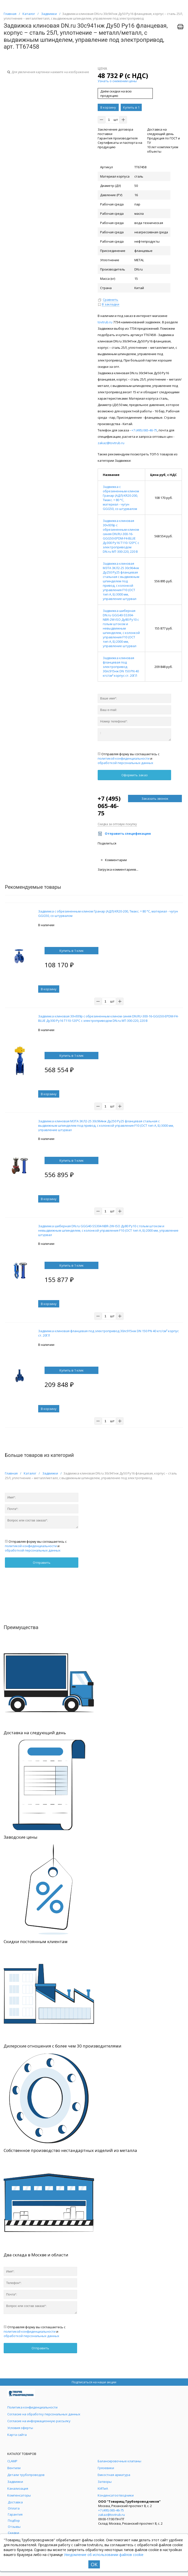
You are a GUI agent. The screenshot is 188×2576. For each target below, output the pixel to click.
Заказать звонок (154, 798)
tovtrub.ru (105, 322)
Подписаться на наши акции (94, 2382)
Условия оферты (20, 2428)
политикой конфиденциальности (124, 758)
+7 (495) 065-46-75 (144, 430)
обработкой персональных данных (125, 763)
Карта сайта (17, 2434)
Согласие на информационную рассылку (38, 2421)
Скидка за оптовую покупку (117, 824)
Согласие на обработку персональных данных (43, 2414)
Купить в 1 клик (131, 108)
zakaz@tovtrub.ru (111, 443)
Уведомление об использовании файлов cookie (103, 2554)
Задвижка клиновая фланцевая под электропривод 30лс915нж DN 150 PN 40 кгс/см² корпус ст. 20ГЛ (121, 667)
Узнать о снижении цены (117, 81)
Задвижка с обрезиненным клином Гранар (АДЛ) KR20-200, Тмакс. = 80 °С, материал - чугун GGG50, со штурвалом (121, 497)
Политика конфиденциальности (32, 2407)
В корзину (108, 107)
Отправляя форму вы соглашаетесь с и (128, 758)
